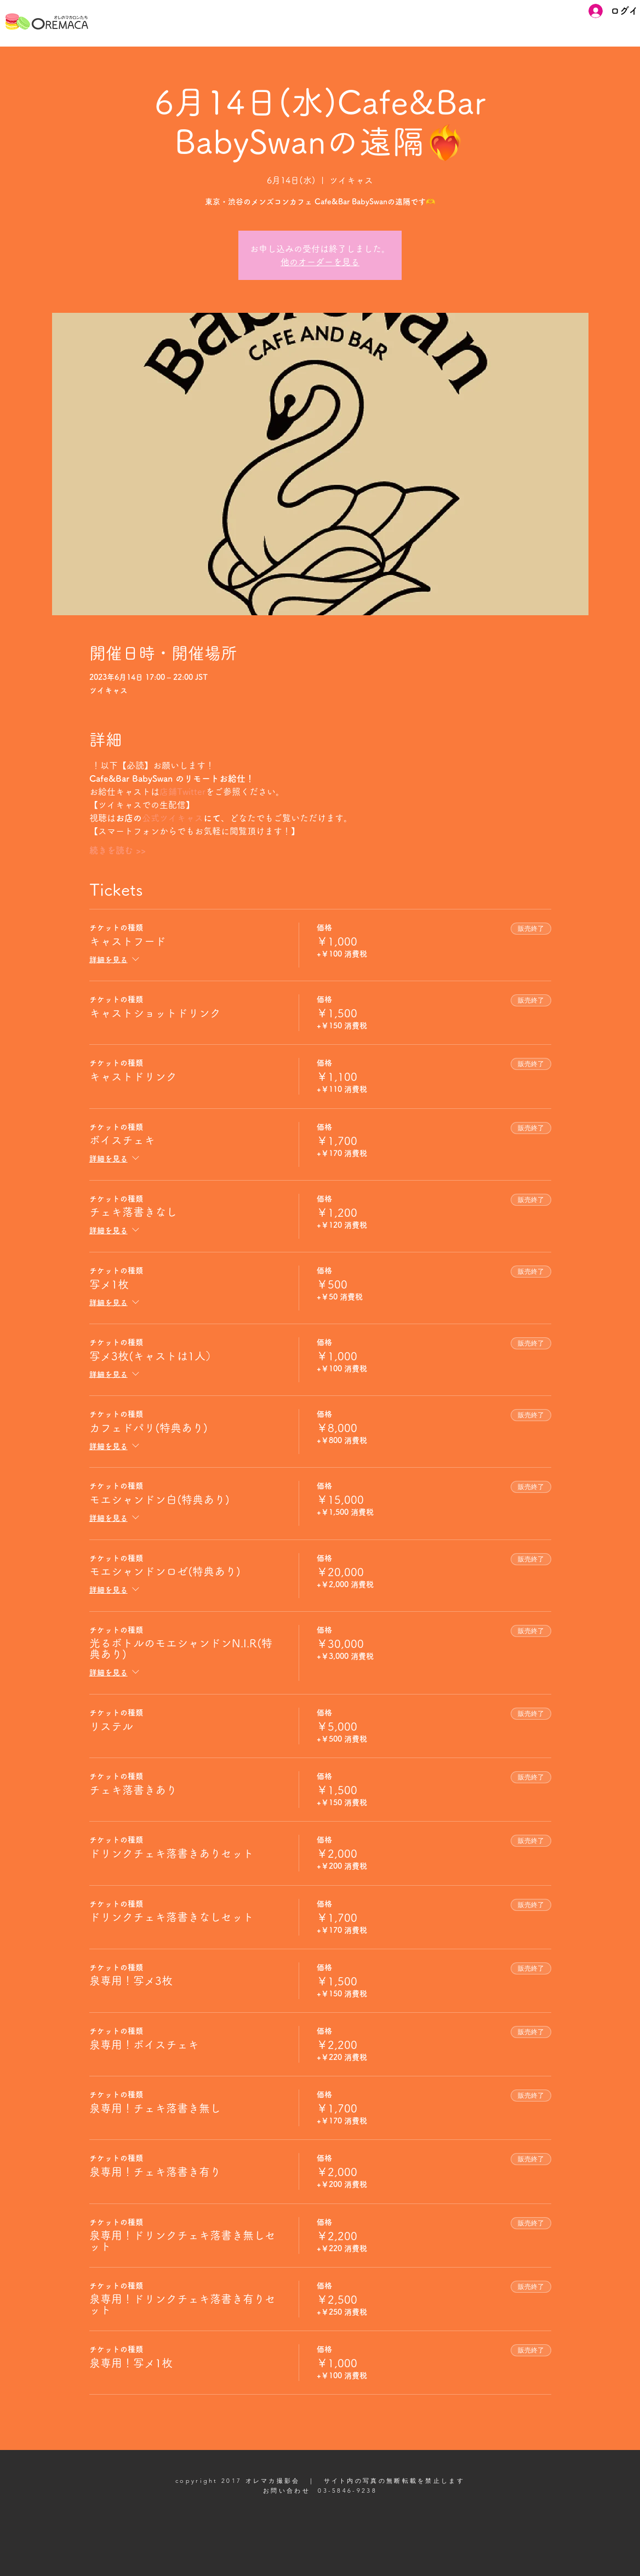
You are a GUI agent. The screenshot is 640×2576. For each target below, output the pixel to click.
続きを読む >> (117, 850)
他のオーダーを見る (320, 261)
